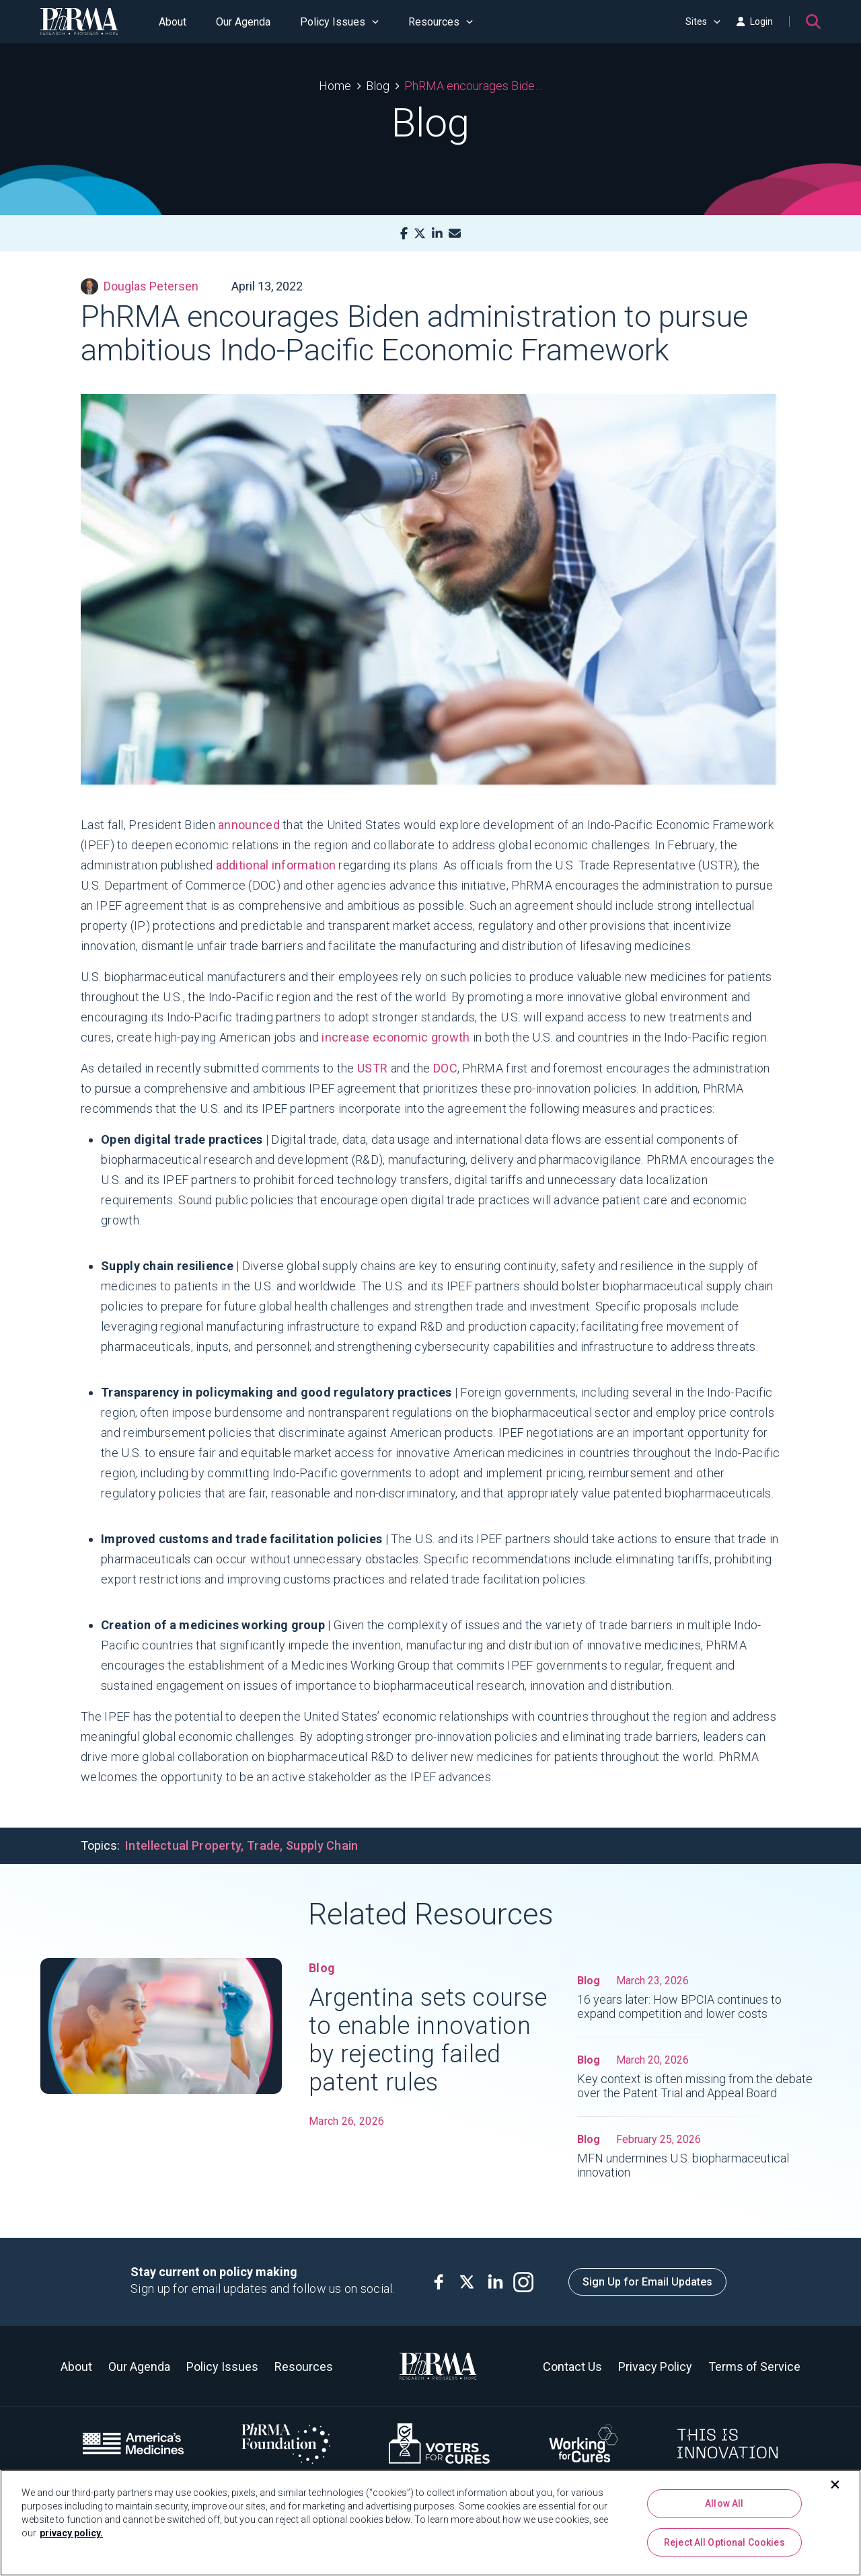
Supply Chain (322, 1845)
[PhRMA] (79, 21)
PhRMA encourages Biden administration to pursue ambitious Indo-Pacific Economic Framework (473, 86)
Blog (377, 86)
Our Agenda (243, 21)
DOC (445, 1068)
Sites (702, 21)
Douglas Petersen (139, 286)
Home (335, 86)
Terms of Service (754, 2366)
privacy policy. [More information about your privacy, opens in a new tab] (71, 2534)
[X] (420, 234)
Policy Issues (339, 21)
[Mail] (455, 234)
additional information (276, 865)
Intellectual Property (183, 1845)
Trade (263, 1845)
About (172, 21)
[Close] (835, 2485)
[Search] (813, 21)
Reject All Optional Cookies (724, 2543)
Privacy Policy (655, 2366)
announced (249, 825)
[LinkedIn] (437, 234)
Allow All (724, 2504)
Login (755, 21)
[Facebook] (404, 234)
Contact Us (572, 2366)
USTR (372, 1068)
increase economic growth (396, 1037)
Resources (440, 21)
